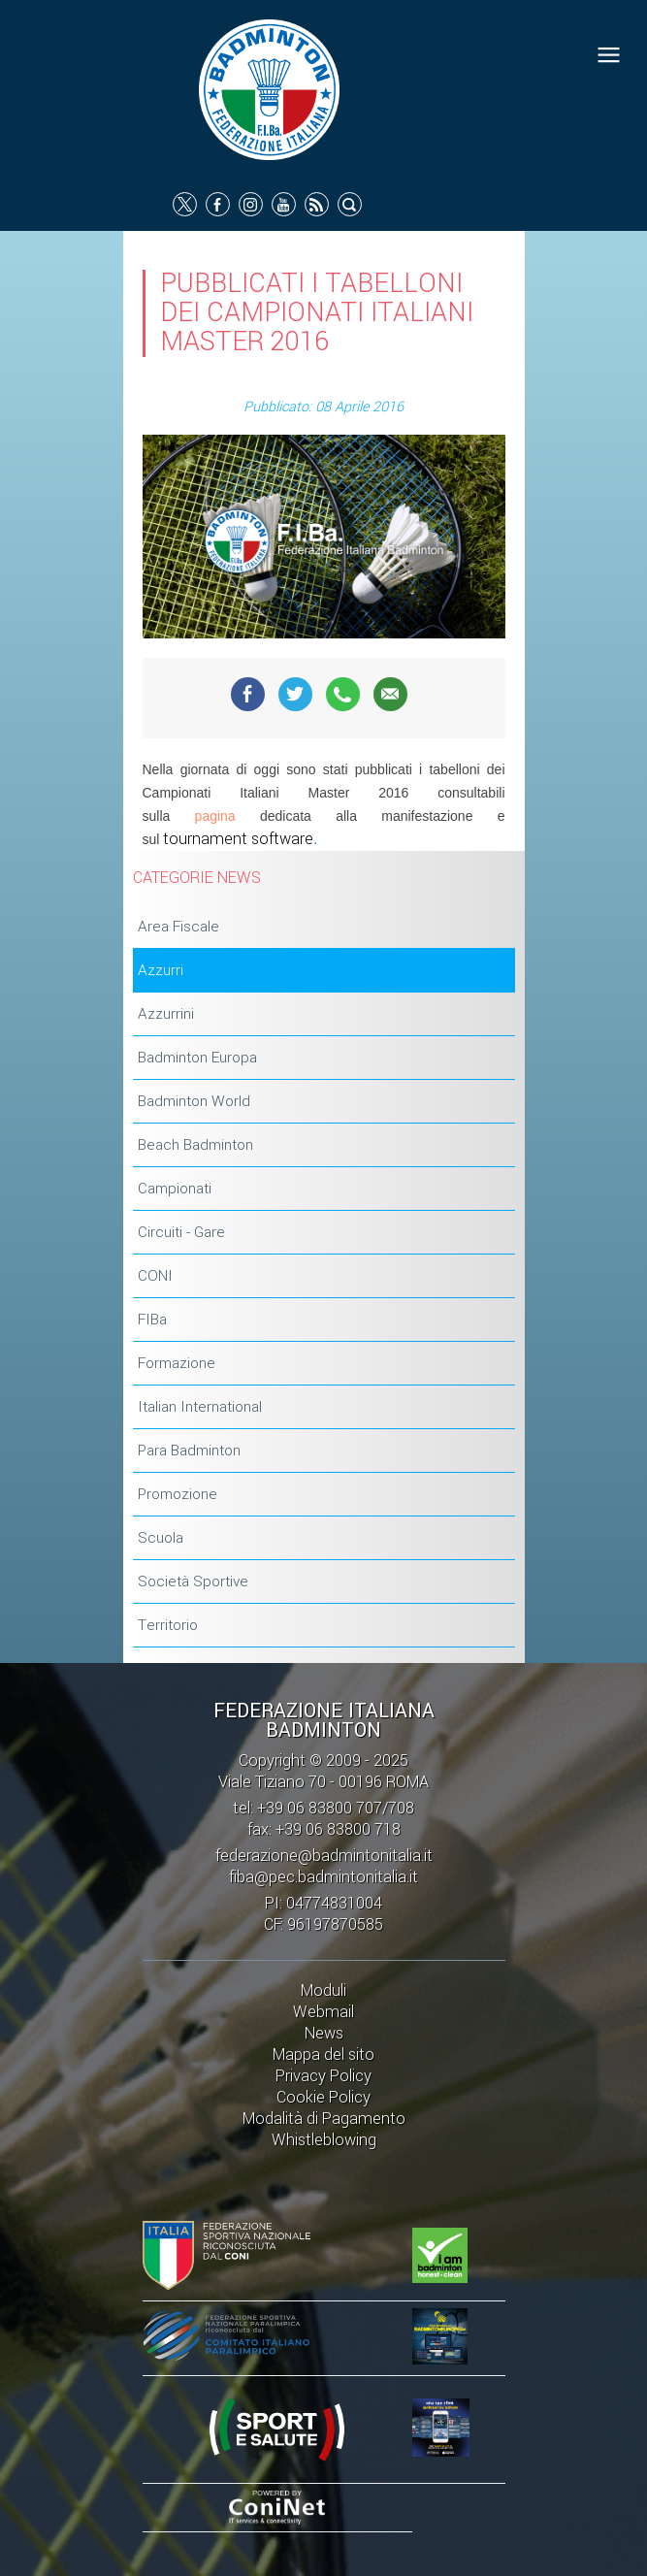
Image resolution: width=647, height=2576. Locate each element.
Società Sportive (193, 1581)
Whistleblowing (324, 2140)
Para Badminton (189, 1450)
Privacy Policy (323, 2076)
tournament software (238, 839)
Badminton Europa (197, 1057)
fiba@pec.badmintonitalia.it (323, 1877)
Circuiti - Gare (181, 1232)
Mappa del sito (323, 2054)
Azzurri (160, 970)
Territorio (168, 1625)
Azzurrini (166, 1014)
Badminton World (194, 1101)
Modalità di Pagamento (324, 2118)
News (324, 2033)
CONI (155, 1276)
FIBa (152, 1319)
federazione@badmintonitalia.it (324, 1855)
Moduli (323, 1990)
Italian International (200, 1407)
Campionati (174, 1188)
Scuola (160, 1538)
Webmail (323, 2012)
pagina (215, 816)
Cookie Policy (323, 2097)
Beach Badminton (195, 1145)
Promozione (177, 1494)
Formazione (176, 1363)
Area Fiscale (178, 926)
